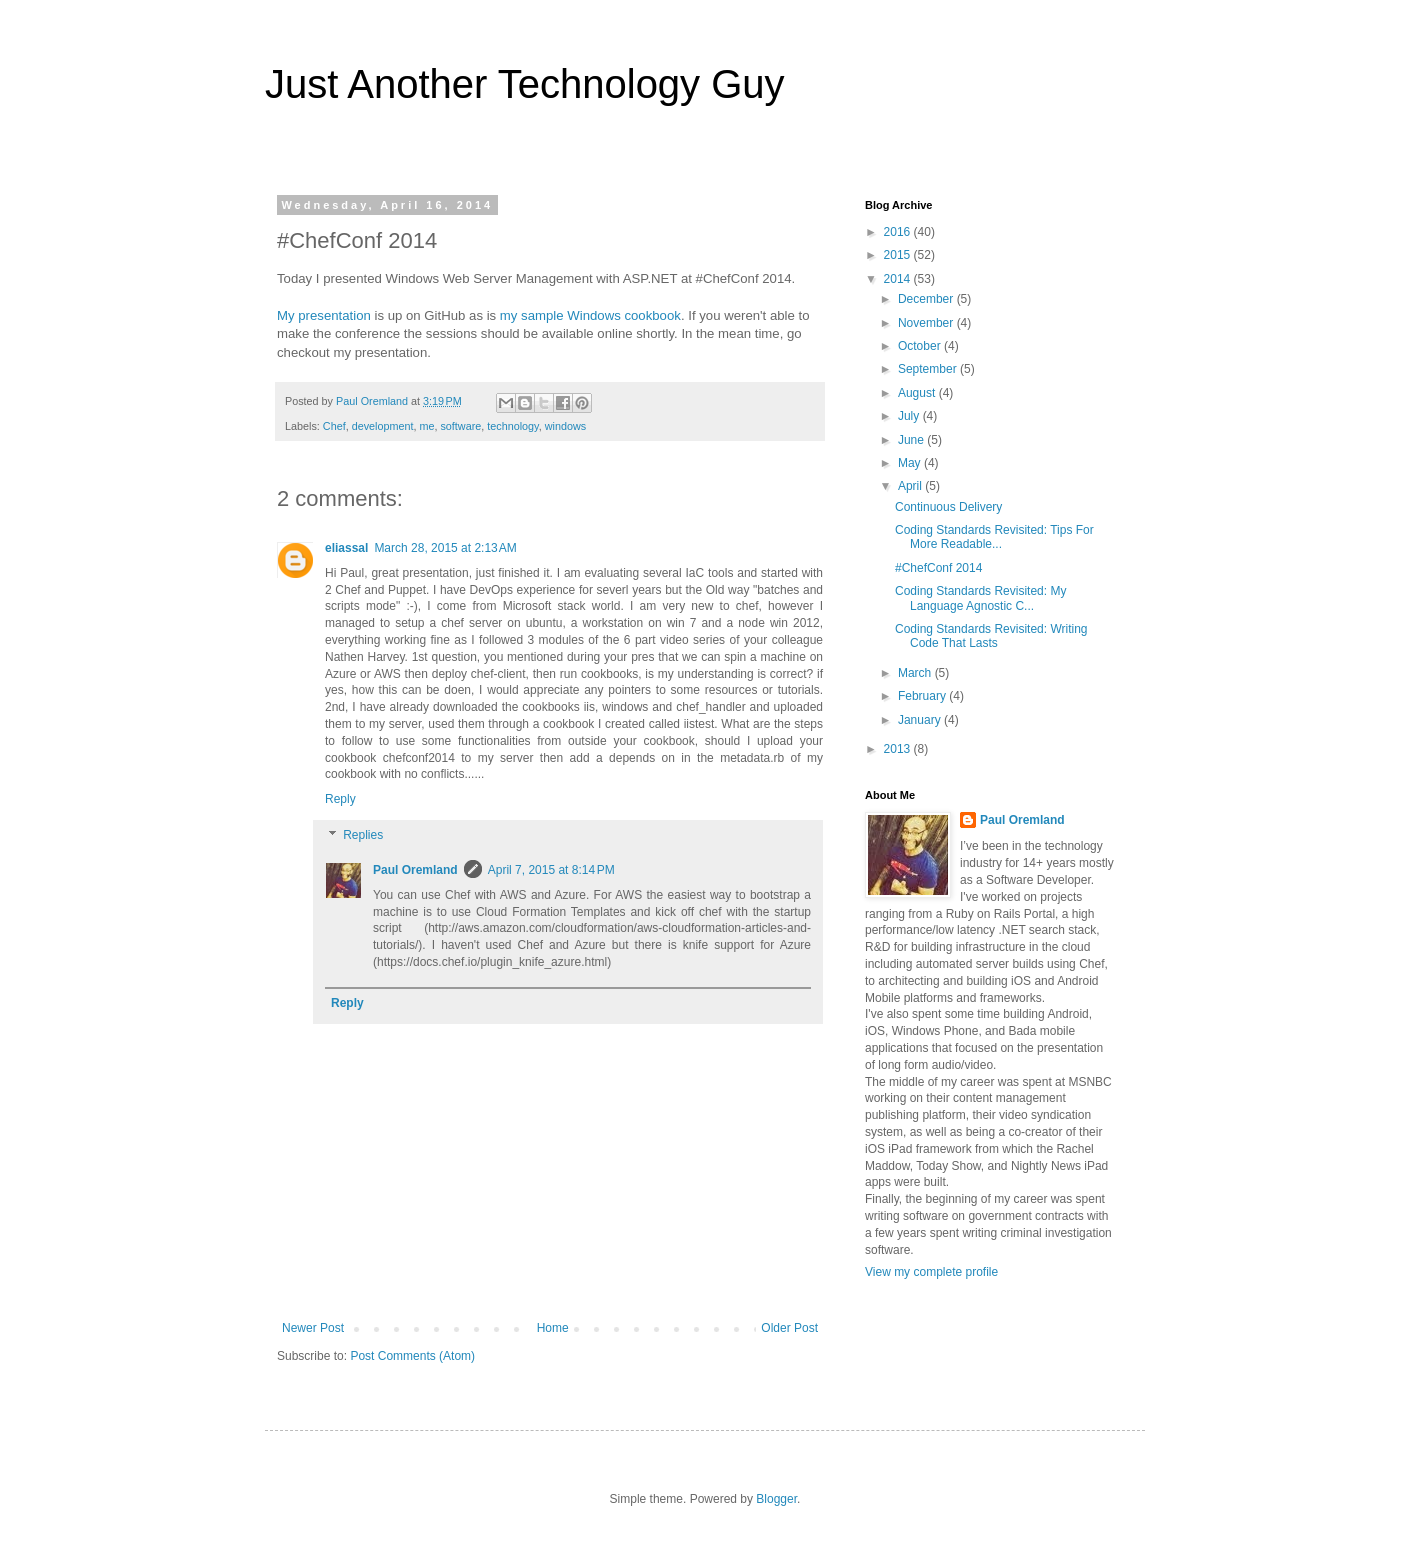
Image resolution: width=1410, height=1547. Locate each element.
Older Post (789, 1328)
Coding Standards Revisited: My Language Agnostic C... (980, 598)
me (426, 426)
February (923, 696)
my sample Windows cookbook (590, 315)
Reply (340, 799)
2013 (899, 749)
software (460, 426)
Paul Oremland (415, 870)
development (383, 426)
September (929, 369)
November (927, 323)
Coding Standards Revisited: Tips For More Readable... (994, 537)
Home (553, 1328)
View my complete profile (931, 1272)
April (911, 486)
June (912, 440)
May (911, 463)
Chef (334, 426)
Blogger (776, 1499)
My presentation (324, 315)
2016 (899, 232)
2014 (899, 279)
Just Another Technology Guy (525, 84)
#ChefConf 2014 (938, 568)
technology (512, 426)
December (927, 299)
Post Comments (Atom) (412, 1356)
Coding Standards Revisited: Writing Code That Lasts (991, 636)
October (921, 346)
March (916, 673)
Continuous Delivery (948, 507)
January (921, 720)
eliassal (346, 548)
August (918, 393)
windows (565, 426)
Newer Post (313, 1328)
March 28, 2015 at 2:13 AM (445, 548)
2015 (899, 255)
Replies (363, 835)
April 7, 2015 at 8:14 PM (551, 870)
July (910, 416)
